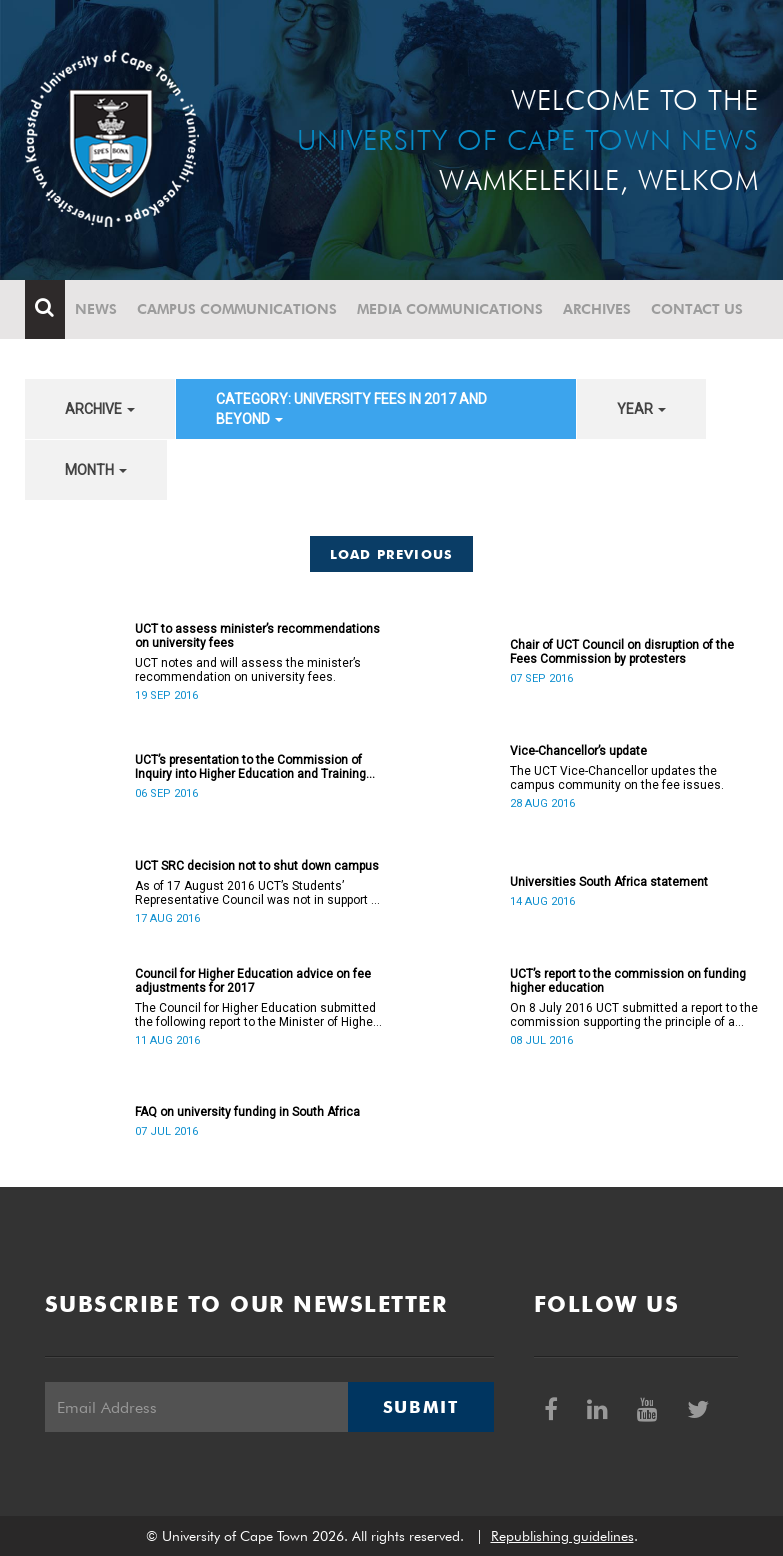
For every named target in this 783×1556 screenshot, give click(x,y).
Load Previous (392, 554)
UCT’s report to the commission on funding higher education (628, 981)
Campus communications (237, 309)
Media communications (450, 309)
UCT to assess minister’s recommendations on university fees (257, 636)
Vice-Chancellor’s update (578, 751)
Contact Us (697, 309)
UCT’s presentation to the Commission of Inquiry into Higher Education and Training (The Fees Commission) (250, 767)
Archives (597, 309)
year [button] (641, 409)
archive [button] (100, 409)
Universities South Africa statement (609, 882)
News (96, 309)
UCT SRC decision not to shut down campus (257, 866)
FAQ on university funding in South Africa (247, 1112)
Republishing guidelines (562, 1536)
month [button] (96, 470)
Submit (421, 1407)
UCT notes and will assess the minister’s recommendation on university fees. (248, 670)
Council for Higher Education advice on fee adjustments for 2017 (253, 981)
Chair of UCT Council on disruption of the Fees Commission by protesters (622, 652)
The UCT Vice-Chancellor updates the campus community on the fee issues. (617, 778)
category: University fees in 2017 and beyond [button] (351, 409)
